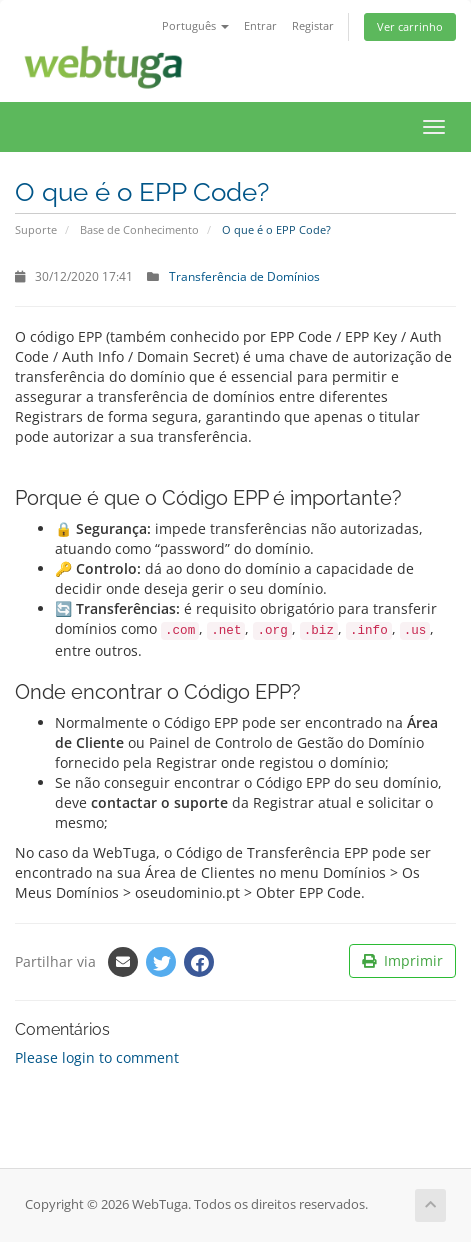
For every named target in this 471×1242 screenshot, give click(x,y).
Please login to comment (97, 1057)
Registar (313, 25)
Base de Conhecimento (139, 229)
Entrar (260, 25)
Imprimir (402, 960)
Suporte (36, 229)
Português (195, 25)
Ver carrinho (410, 26)
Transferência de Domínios (244, 276)
